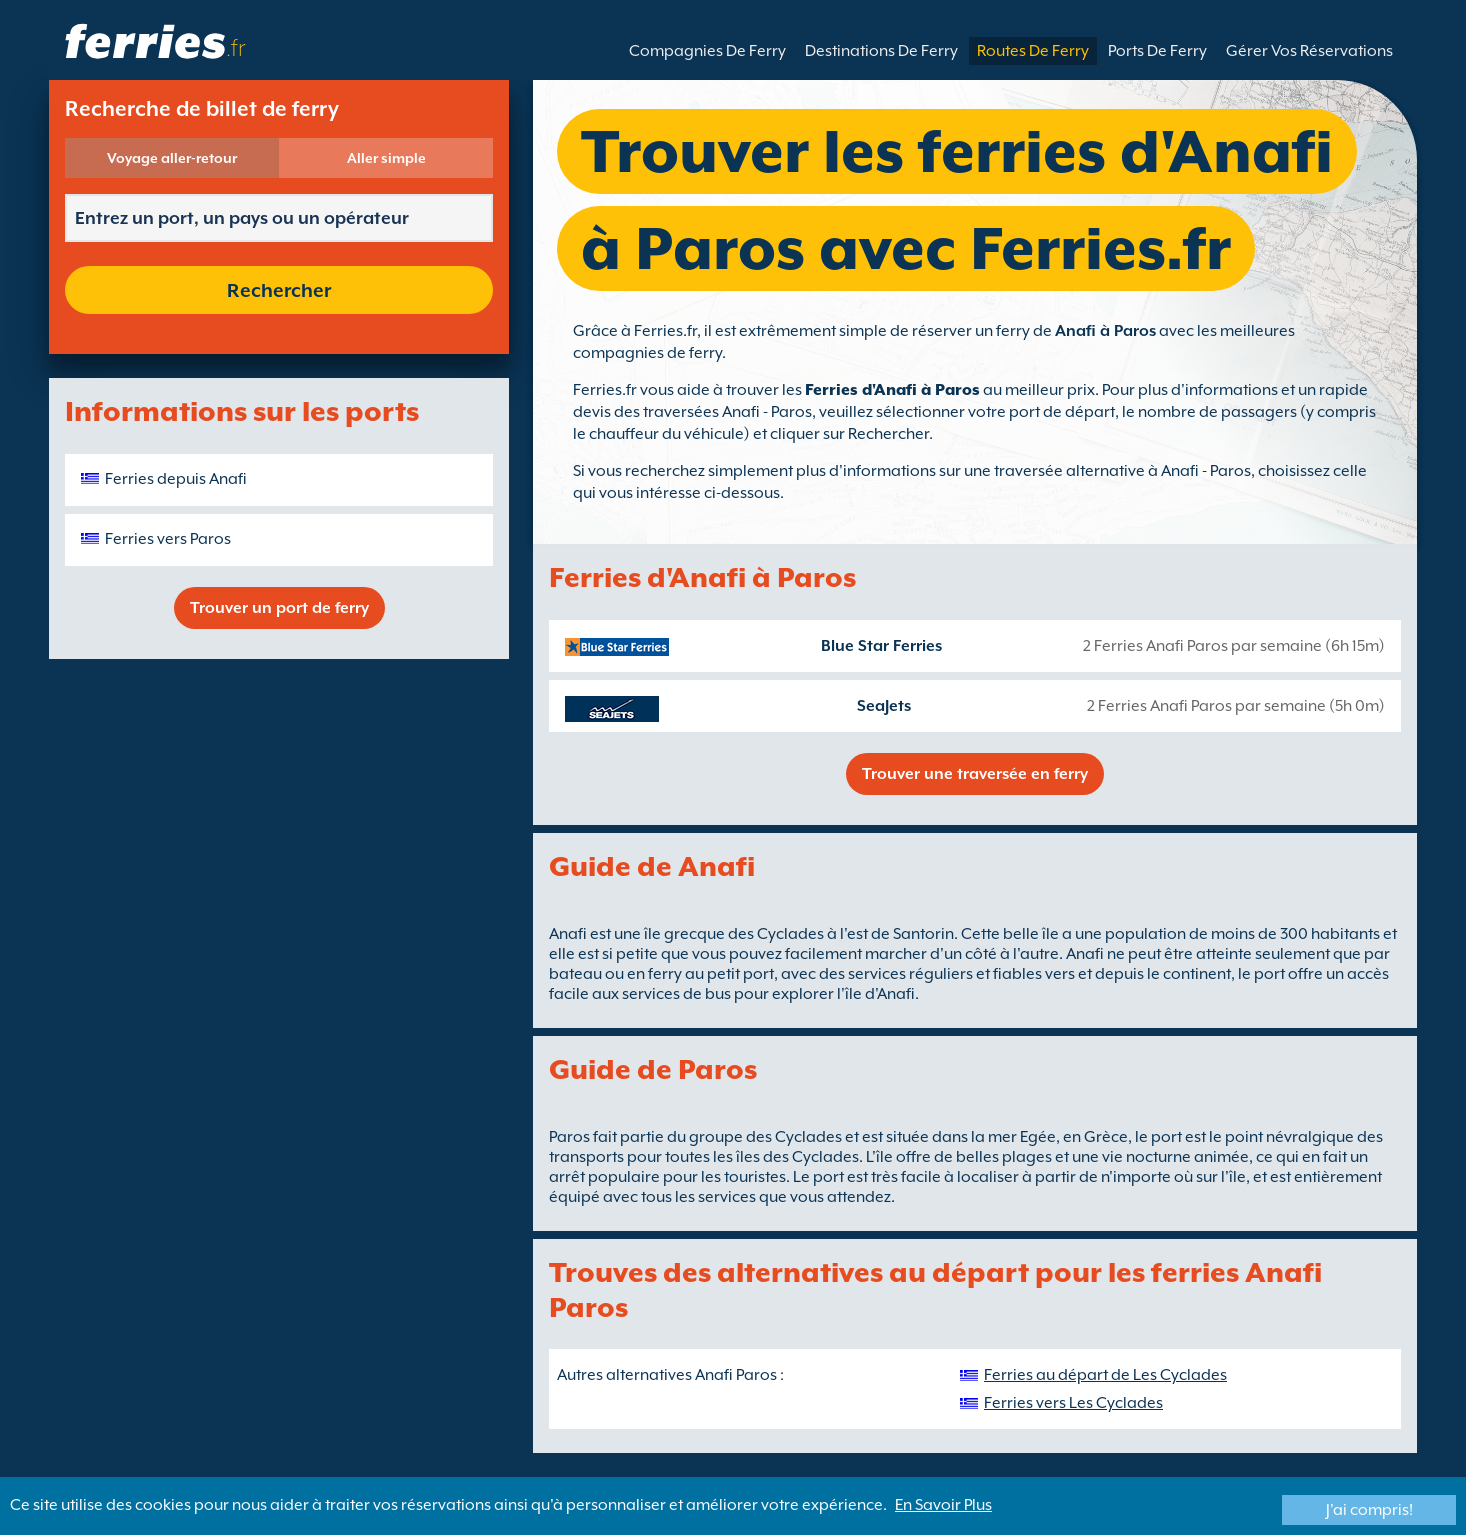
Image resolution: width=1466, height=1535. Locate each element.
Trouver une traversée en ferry (975, 774)
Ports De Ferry (1157, 51)
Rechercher (279, 290)
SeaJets (884, 706)
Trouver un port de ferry (279, 608)
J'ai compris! (1369, 1510)
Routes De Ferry (1033, 51)
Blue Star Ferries (881, 646)
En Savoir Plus (943, 1505)
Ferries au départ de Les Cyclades (1105, 1375)
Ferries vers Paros (168, 539)
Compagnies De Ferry (707, 51)
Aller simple (386, 158)
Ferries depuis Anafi (176, 479)
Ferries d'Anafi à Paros (892, 390)
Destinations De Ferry (881, 51)
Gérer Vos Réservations (1309, 51)
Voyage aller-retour (172, 158)
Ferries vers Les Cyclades (1073, 1403)
